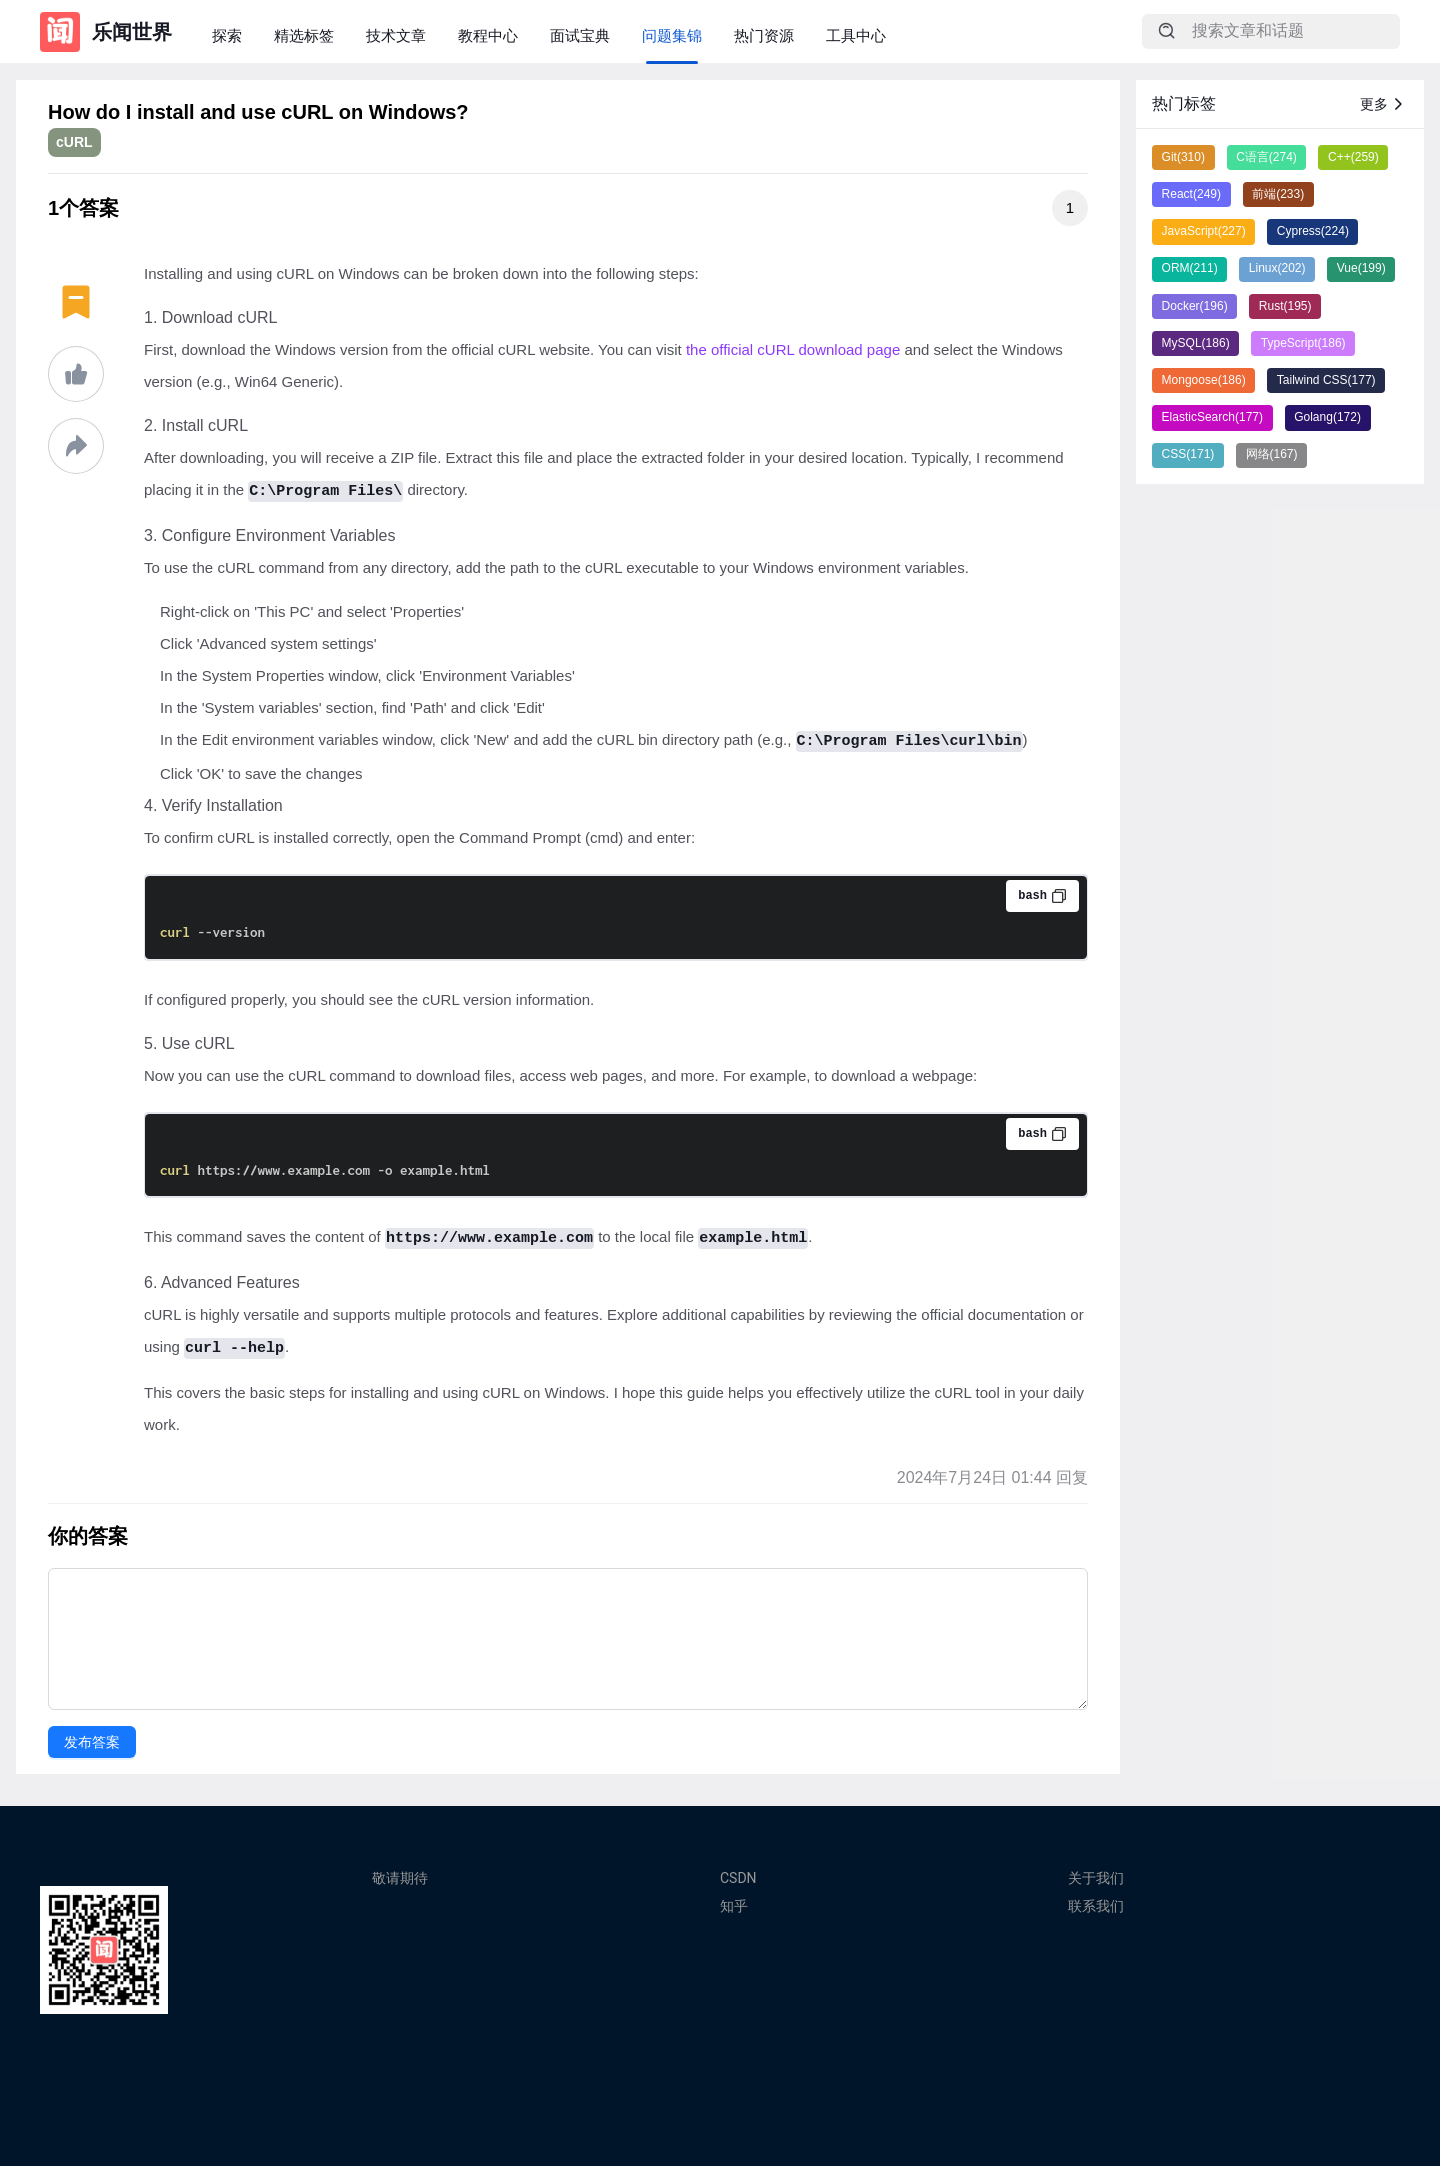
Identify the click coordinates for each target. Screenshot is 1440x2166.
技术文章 (396, 35)
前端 (1278, 194)
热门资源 (764, 35)
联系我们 (1096, 1906)
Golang (1327, 417)
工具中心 (856, 35)
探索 (227, 35)
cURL (74, 142)
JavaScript (1204, 231)
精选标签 (304, 35)
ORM (1190, 268)
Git (1183, 157)
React (1191, 194)
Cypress (1313, 231)
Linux (1277, 268)
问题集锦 (672, 35)
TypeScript (1303, 343)
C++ (1353, 157)
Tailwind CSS (1326, 380)
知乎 (734, 1906)
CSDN (738, 1878)
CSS (1188, 454)
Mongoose (1204, 380)
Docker (1195, 306)
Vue (1361, 268)
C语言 (1266, 157)
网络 (1272, 454)
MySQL (1196, 343)
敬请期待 (400, 1878)
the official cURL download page (793, 349)
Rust (1285, 306)
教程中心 (488, 35)
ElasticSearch (1212, 417)
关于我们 (1096, 1878)
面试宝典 (580, 35)
